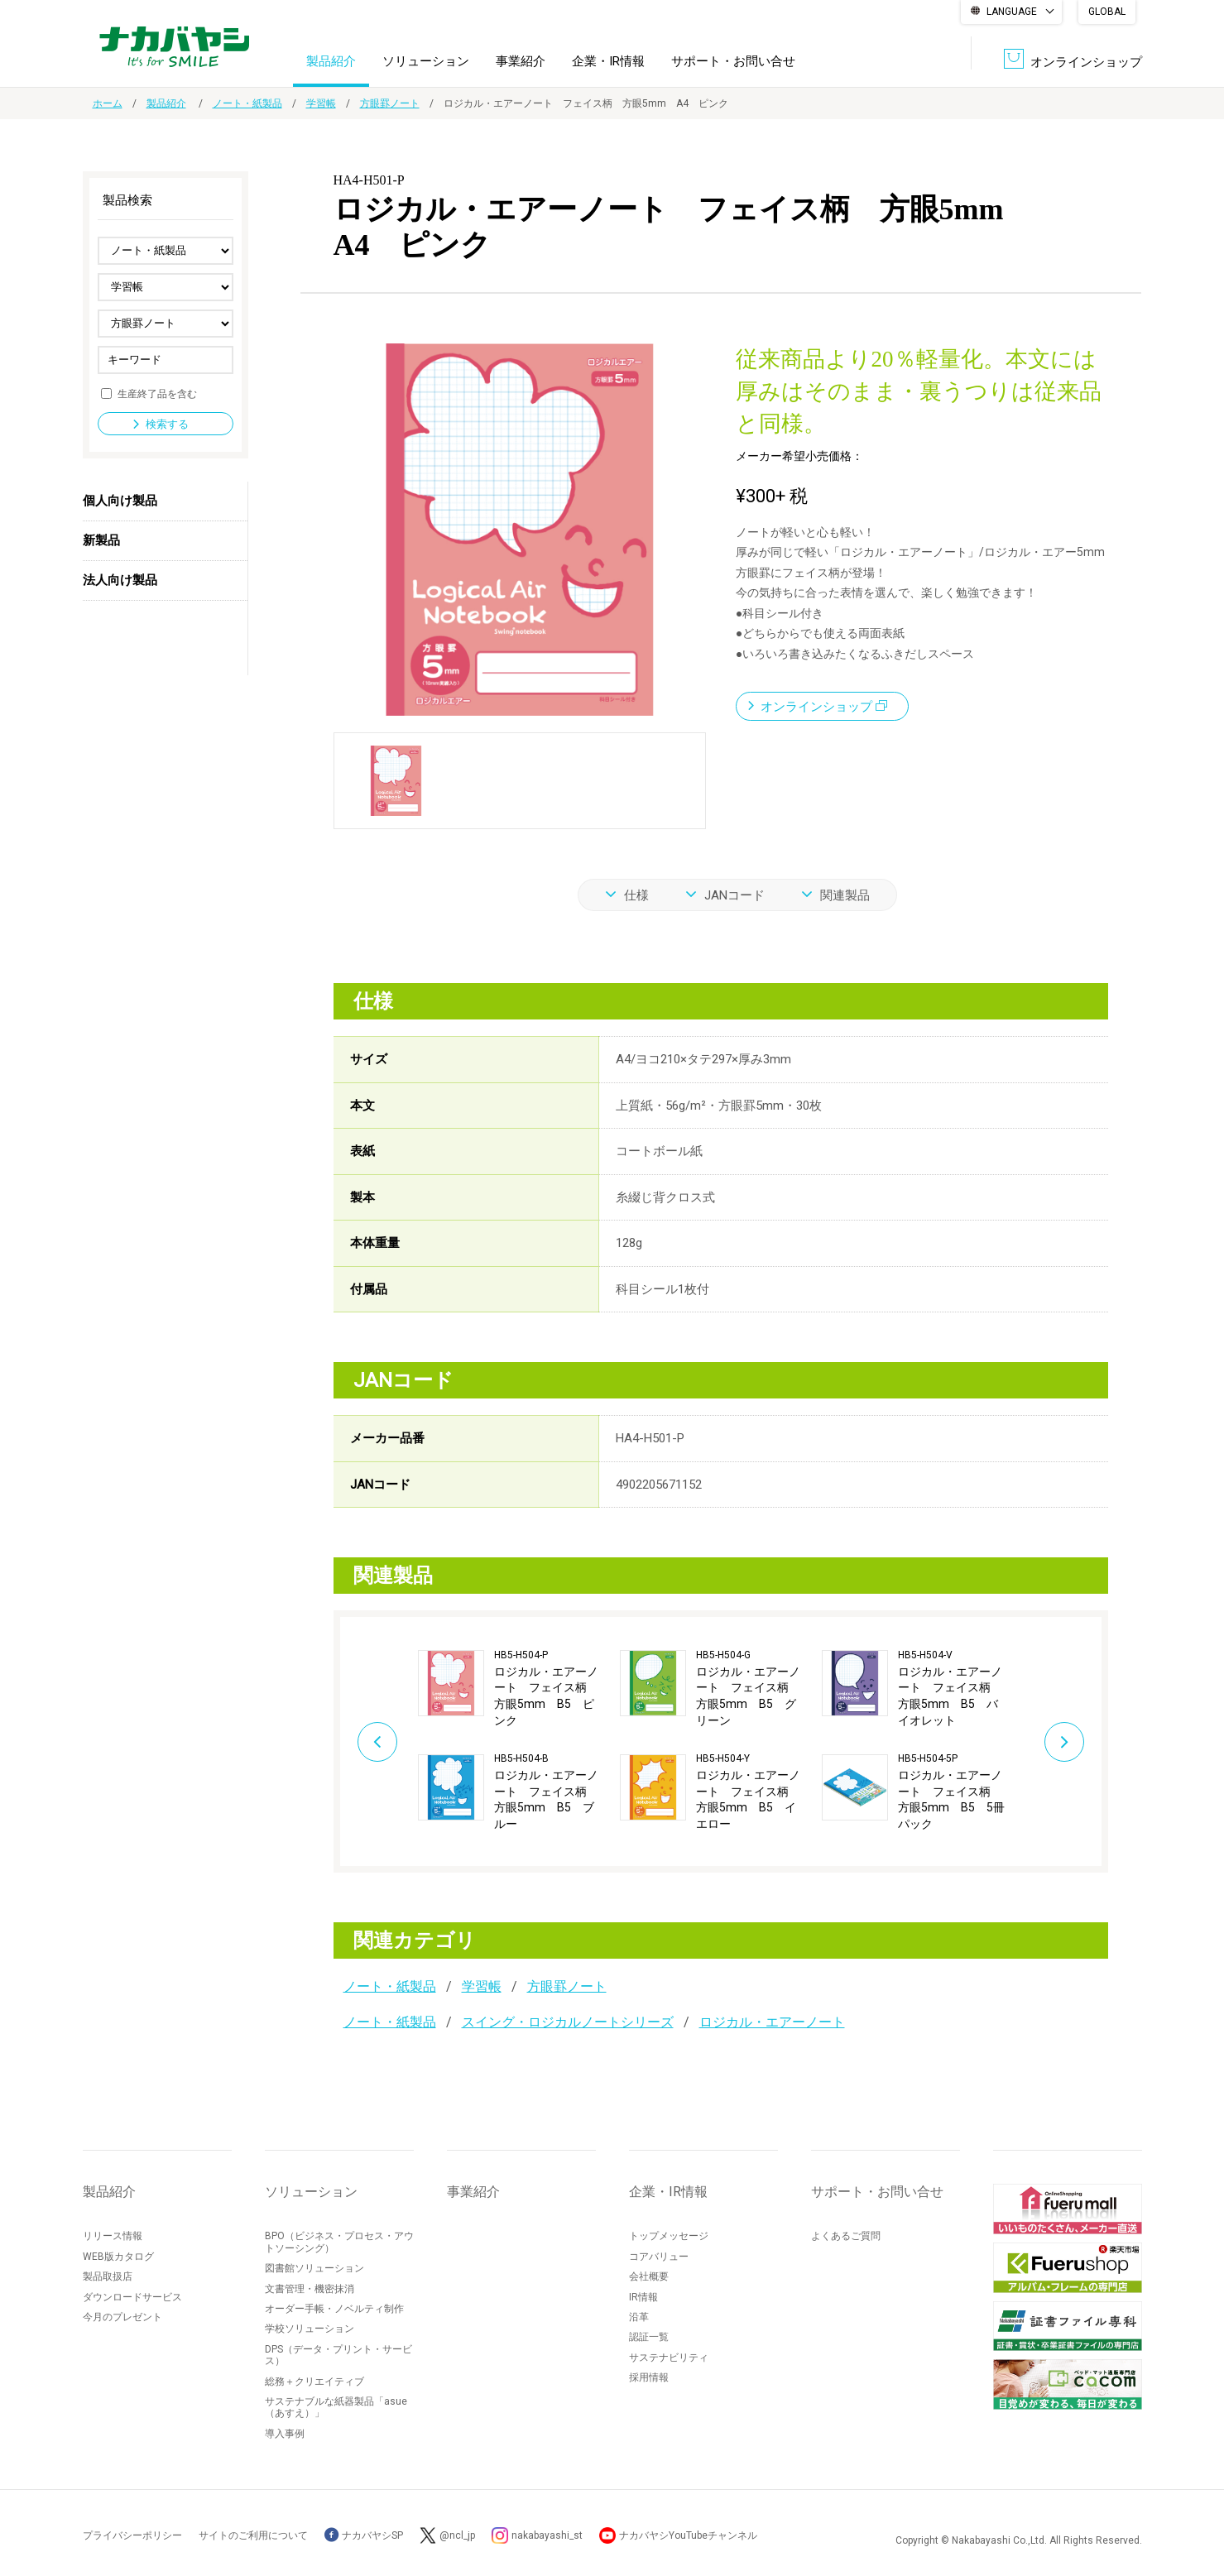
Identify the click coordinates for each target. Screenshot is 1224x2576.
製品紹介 (331, 61)
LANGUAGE (1011, 11)
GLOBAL (1107, 11)
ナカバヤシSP (363, 2535)
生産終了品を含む (157, 393)
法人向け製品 (120, 580)
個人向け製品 (120, 500)
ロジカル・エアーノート (772, 2022)
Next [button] (1064, 1742)
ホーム (107, 103)
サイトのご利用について (253, 2535)
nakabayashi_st (547, 2535)
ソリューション (425, 61)
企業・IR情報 (608, 61)
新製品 (101, 540)
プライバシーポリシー (132, 2535)
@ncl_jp (457, 2535)
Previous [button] (377, 1742)
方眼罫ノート (390, 103)
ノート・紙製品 (247, 103)
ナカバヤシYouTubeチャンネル (688, 2535)
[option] (519, 1741)
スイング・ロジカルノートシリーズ (568, 2022)
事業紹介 (520, 61)
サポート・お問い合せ (733, 61)
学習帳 (321, 103)
